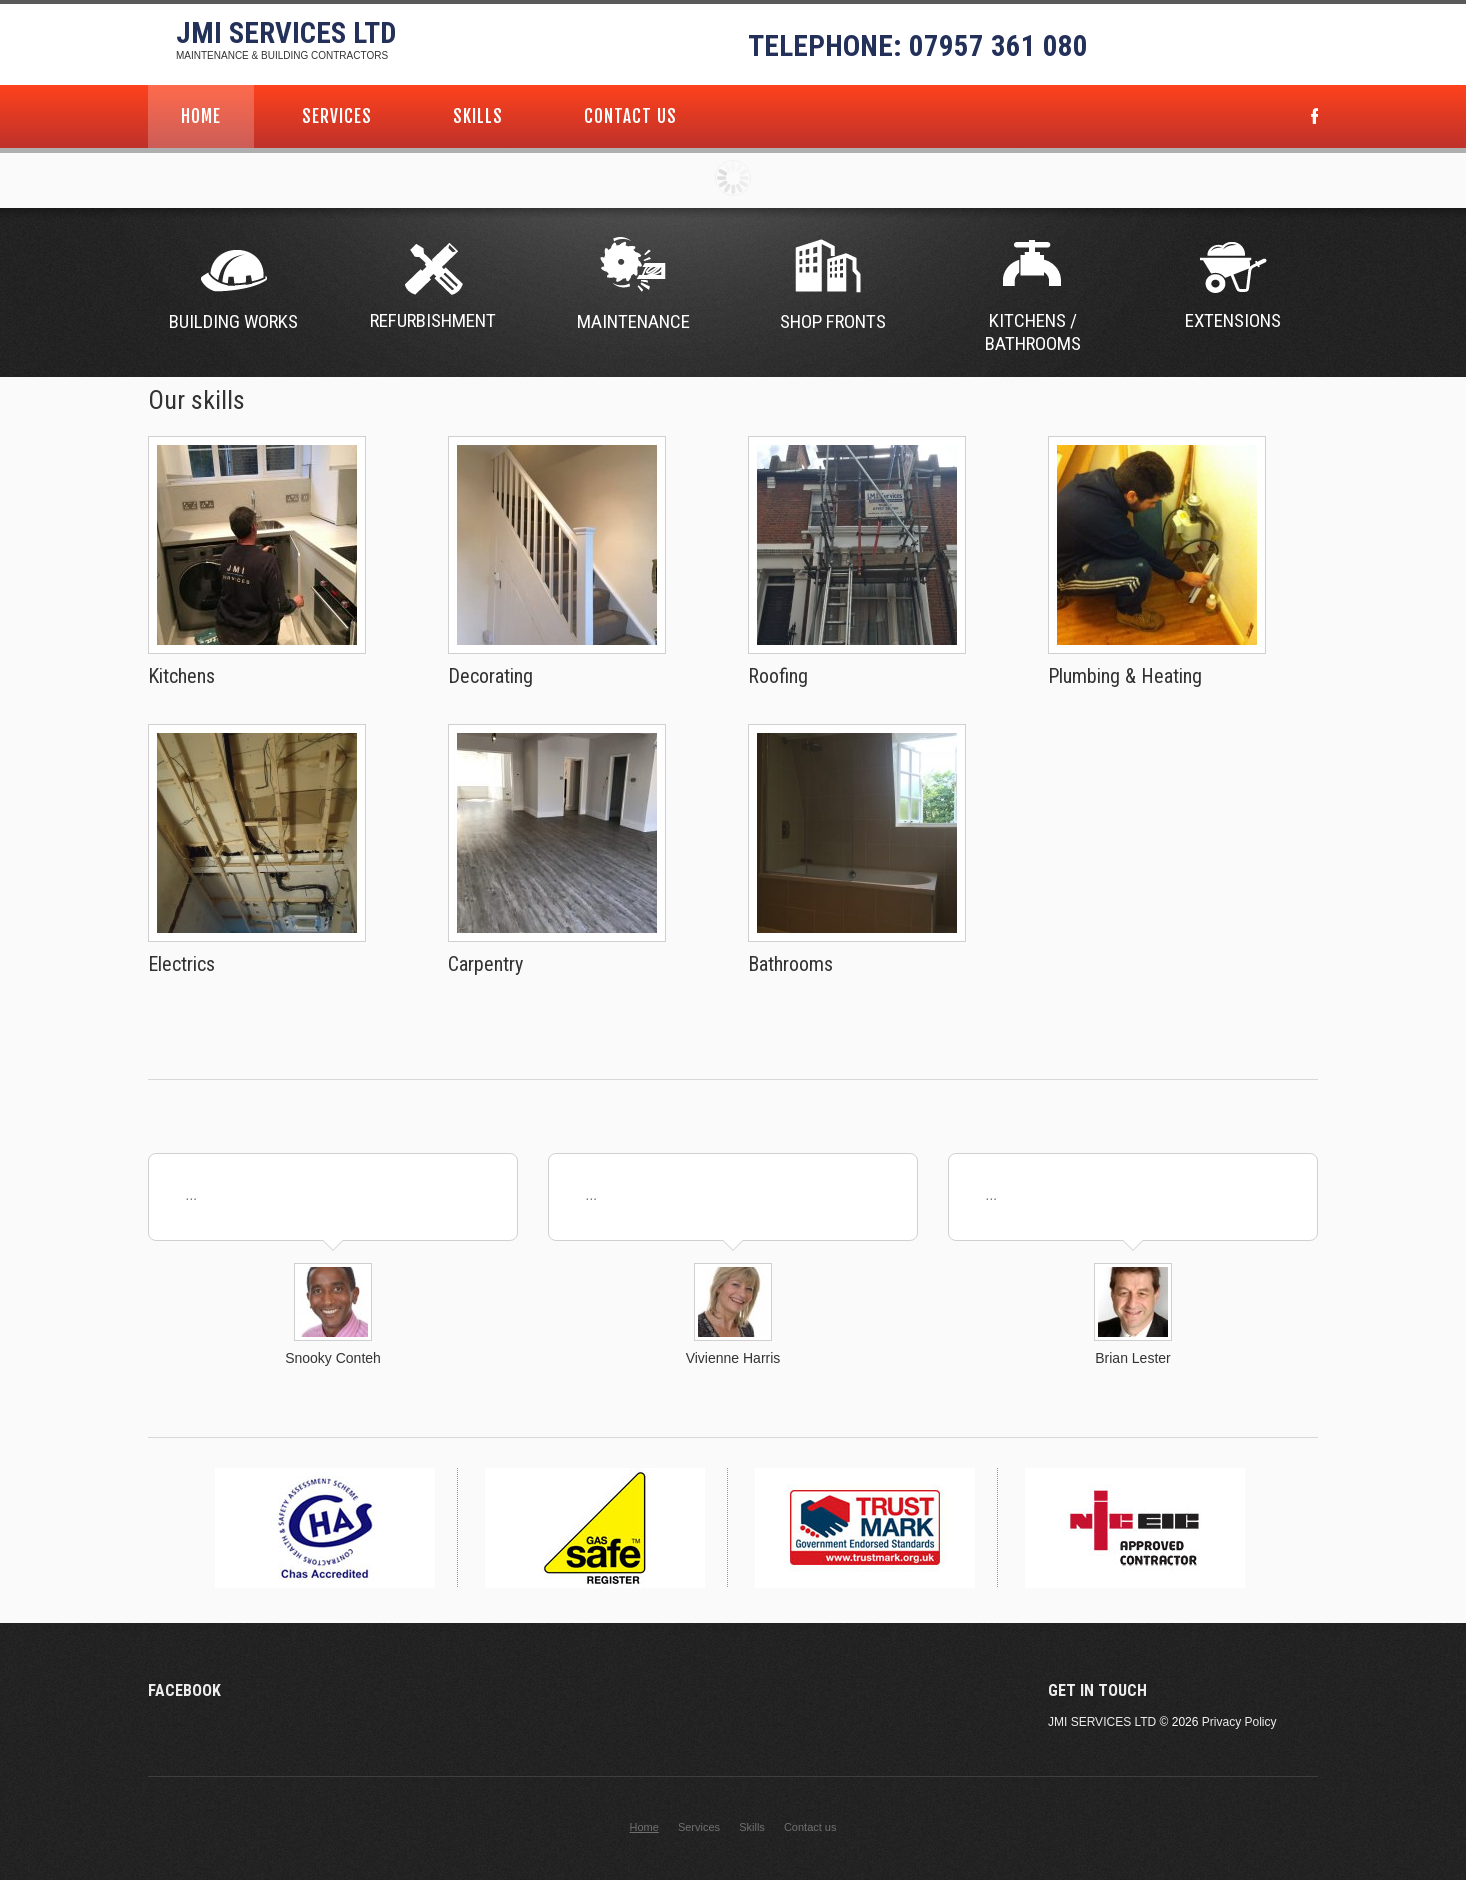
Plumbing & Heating (1125, 676)
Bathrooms (790, 964)
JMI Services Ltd (286, 33)
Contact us (630, 116)
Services (337, 116)
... (192, 1195)
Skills (478, 116)
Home (201, 116)
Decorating (490, 676)
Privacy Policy (1239, 1722)
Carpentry (485, 964)
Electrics (181, 964)
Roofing (778, 676)
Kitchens (181, 676)
